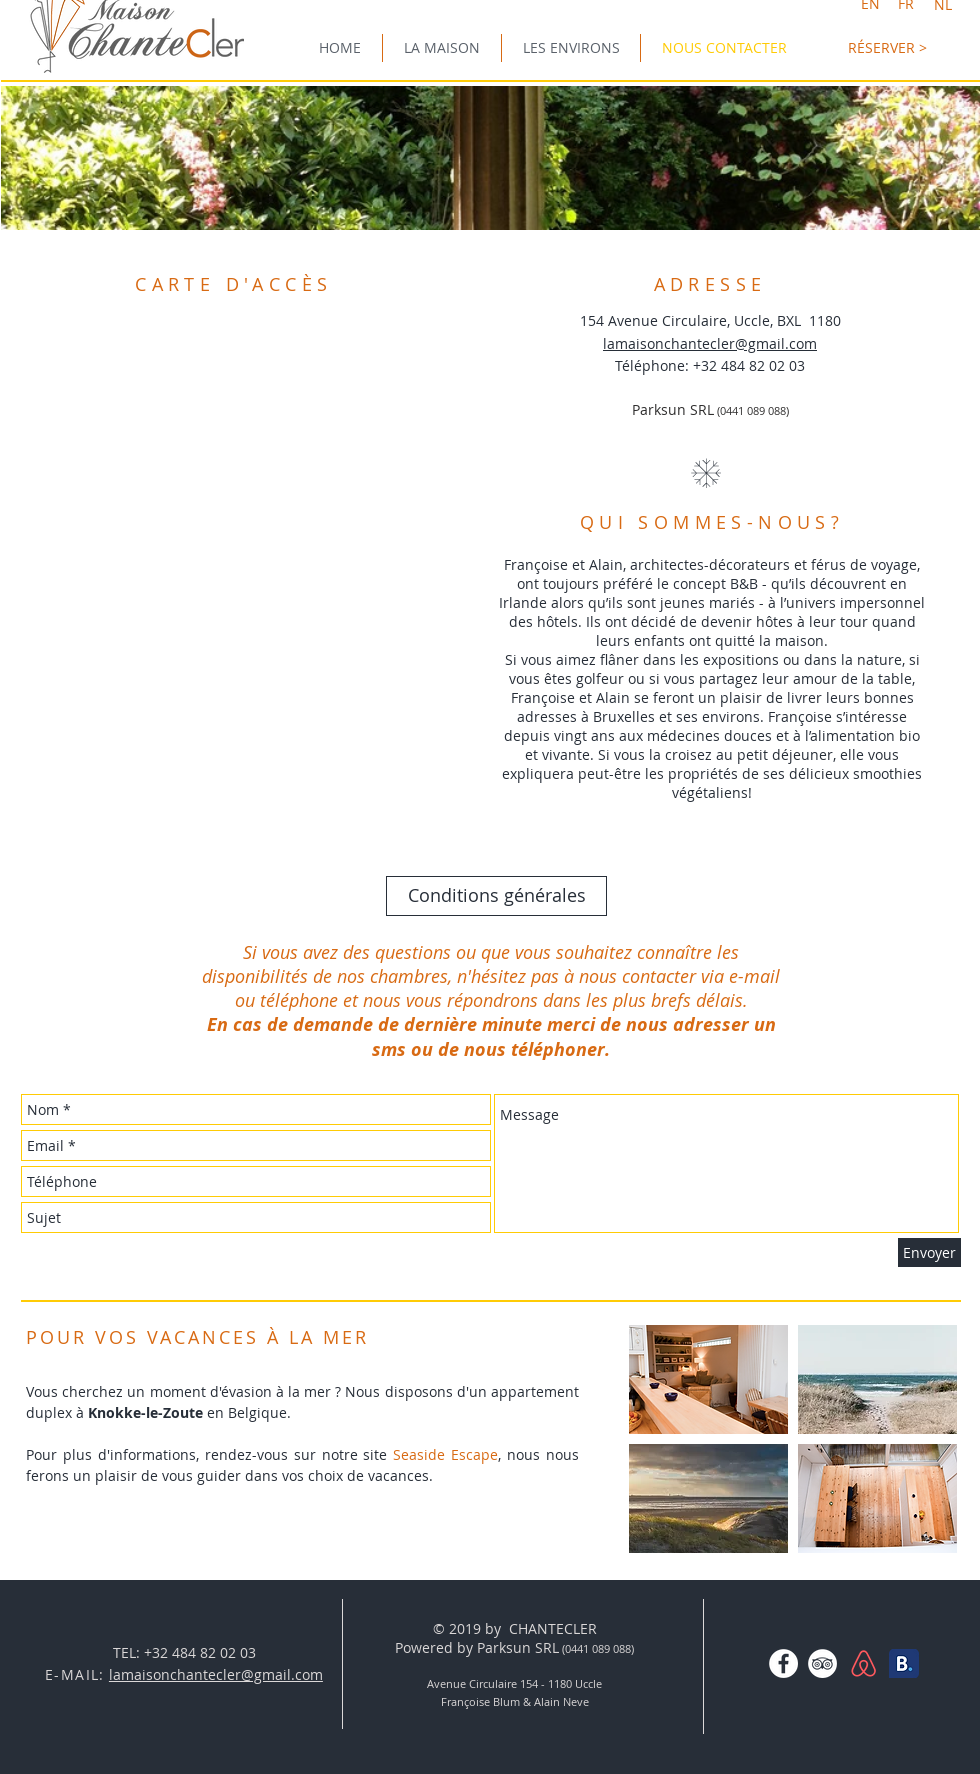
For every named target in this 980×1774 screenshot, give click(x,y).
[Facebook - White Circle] (783, 1663)
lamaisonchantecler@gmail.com (710, 343)
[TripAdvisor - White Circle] (822, 1663)
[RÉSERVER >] (887, 47)
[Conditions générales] (496, 896)
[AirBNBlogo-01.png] (863, 1663)
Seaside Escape (445, 1454)
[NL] (942, 4)
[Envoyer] (929, 1252)
